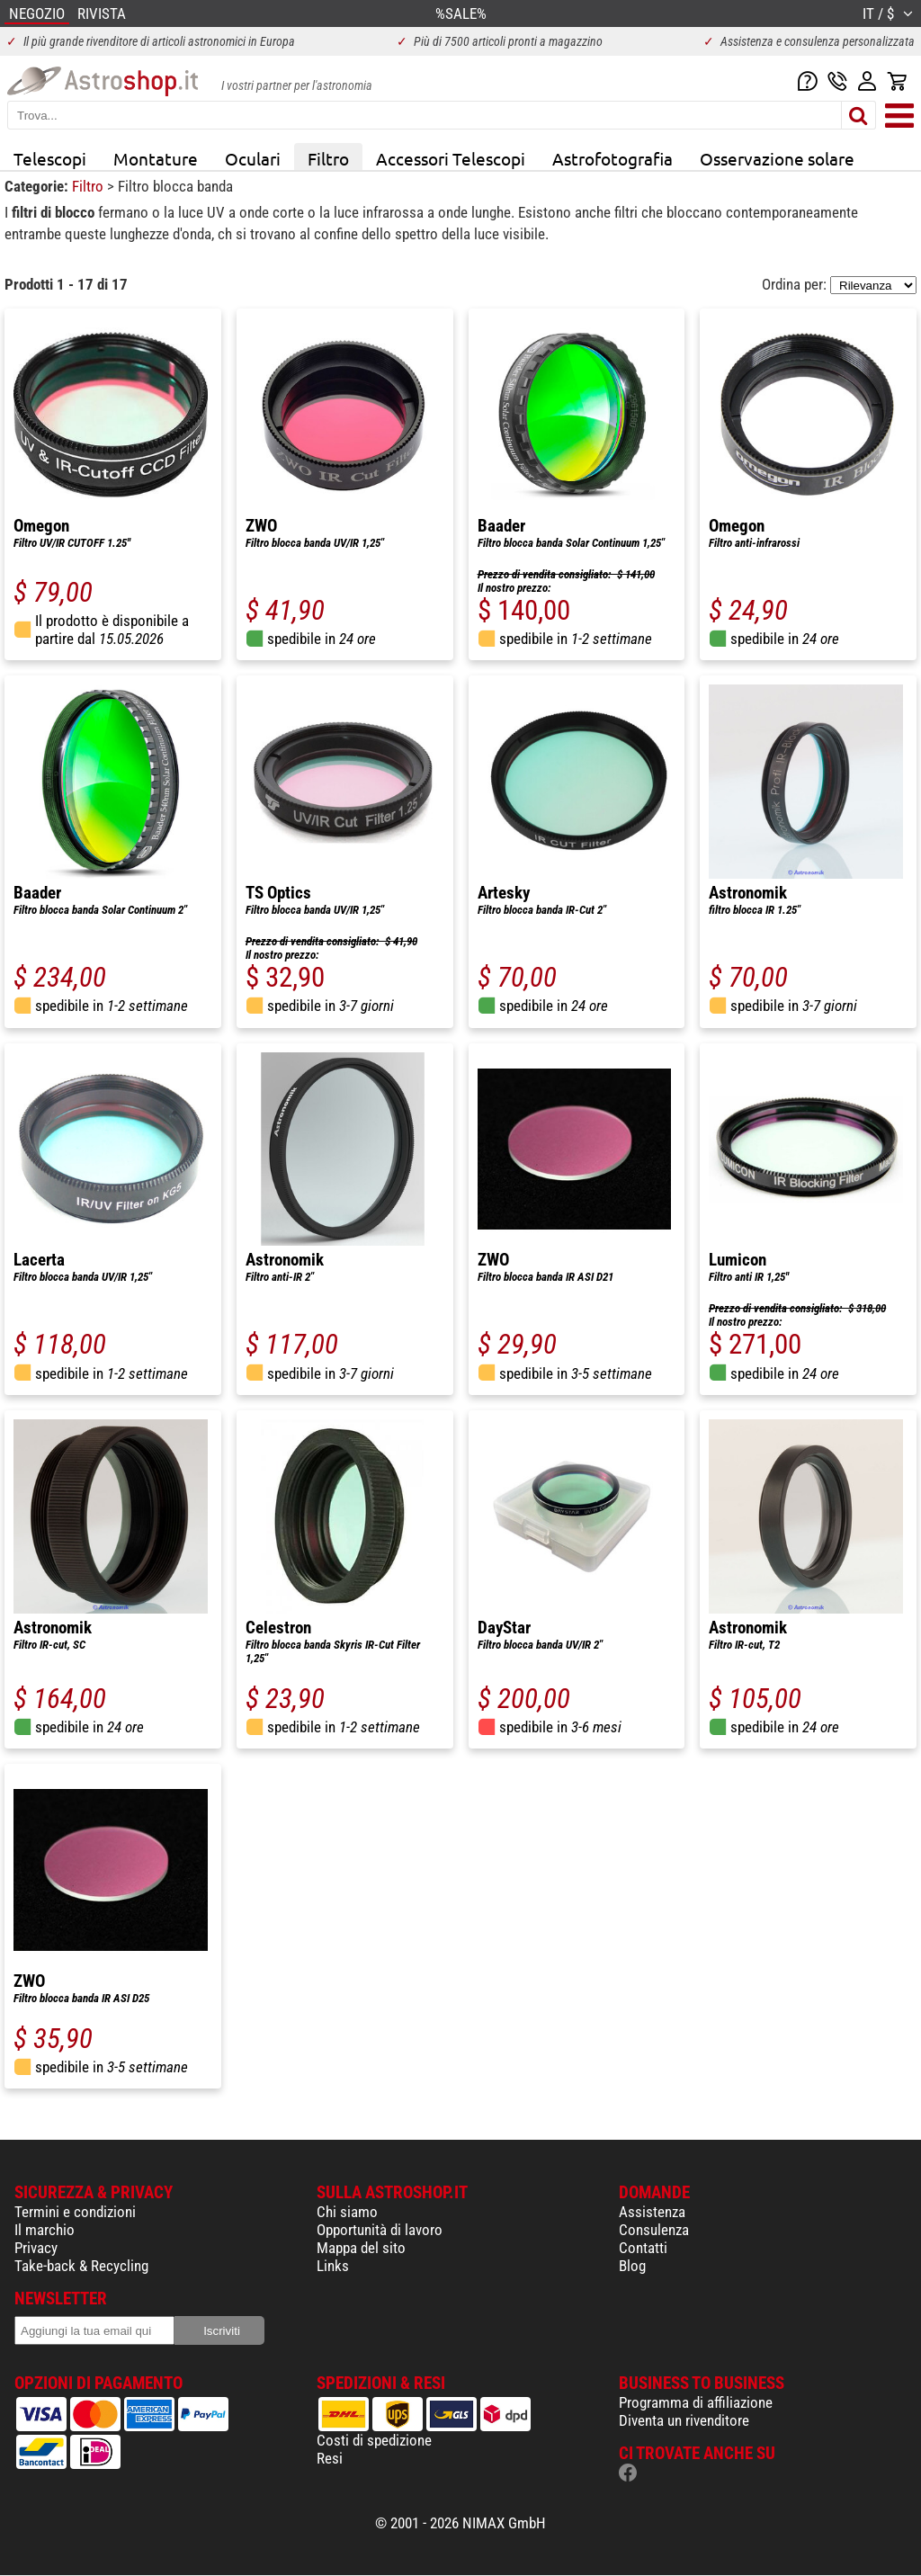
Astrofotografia (612, 158)
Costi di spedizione (374, 2440)
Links (333, 2266)
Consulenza (654, 2230)
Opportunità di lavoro (380, 2230)
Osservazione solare (777, 158)
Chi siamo (347, 2212)
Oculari (253, 158)
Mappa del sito (361, 2248)
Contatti (643, 2248)
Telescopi (49, 158)
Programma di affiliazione (696, 2402)
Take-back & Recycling (81, 2266)
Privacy (36, 2248)
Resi (330, 2458)
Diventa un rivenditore (684, 2420)
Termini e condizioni (75, 2212)
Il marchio (44, 2230)
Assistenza (652, 2212)
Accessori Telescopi (450, 158)
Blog (632, 2266)
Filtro (328, 158)
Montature (155, 158)
